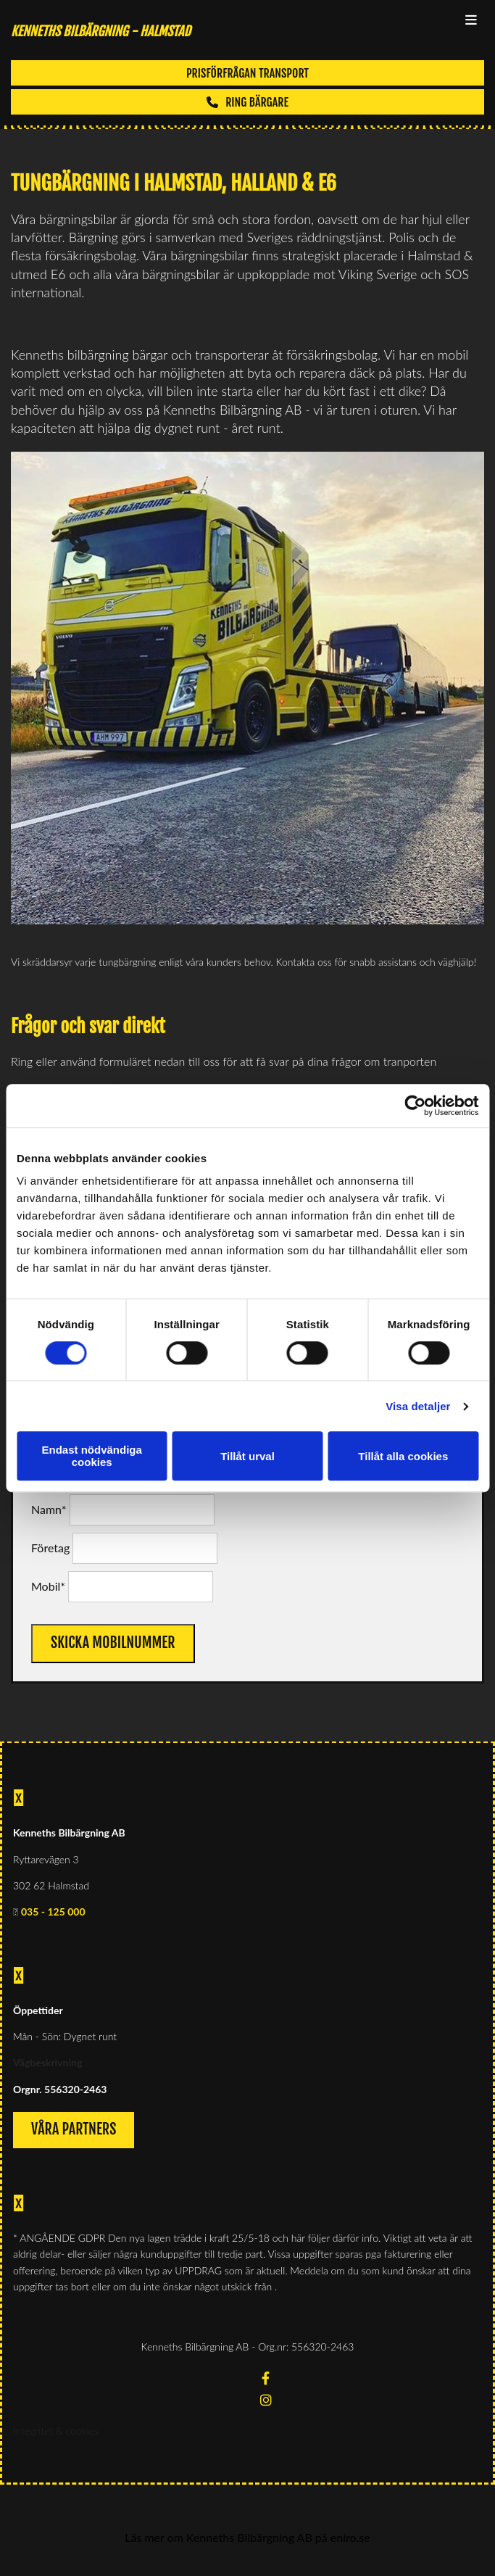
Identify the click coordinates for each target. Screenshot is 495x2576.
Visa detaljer (418, 1406)
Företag (50, 1547)
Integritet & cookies (56, 2430)
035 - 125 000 (53, 1911)
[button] (247, 73)
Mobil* (48, 1586)
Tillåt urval (247, 1456)
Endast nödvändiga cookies (92, 1456)
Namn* (48, 1509)
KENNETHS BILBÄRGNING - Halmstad (101, 31)
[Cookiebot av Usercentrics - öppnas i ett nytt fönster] (415, 1106)
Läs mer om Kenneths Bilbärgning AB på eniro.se (247, 2537)
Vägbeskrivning (47, 2062)
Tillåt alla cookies (403, 1456)
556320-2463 (75, 2089)
